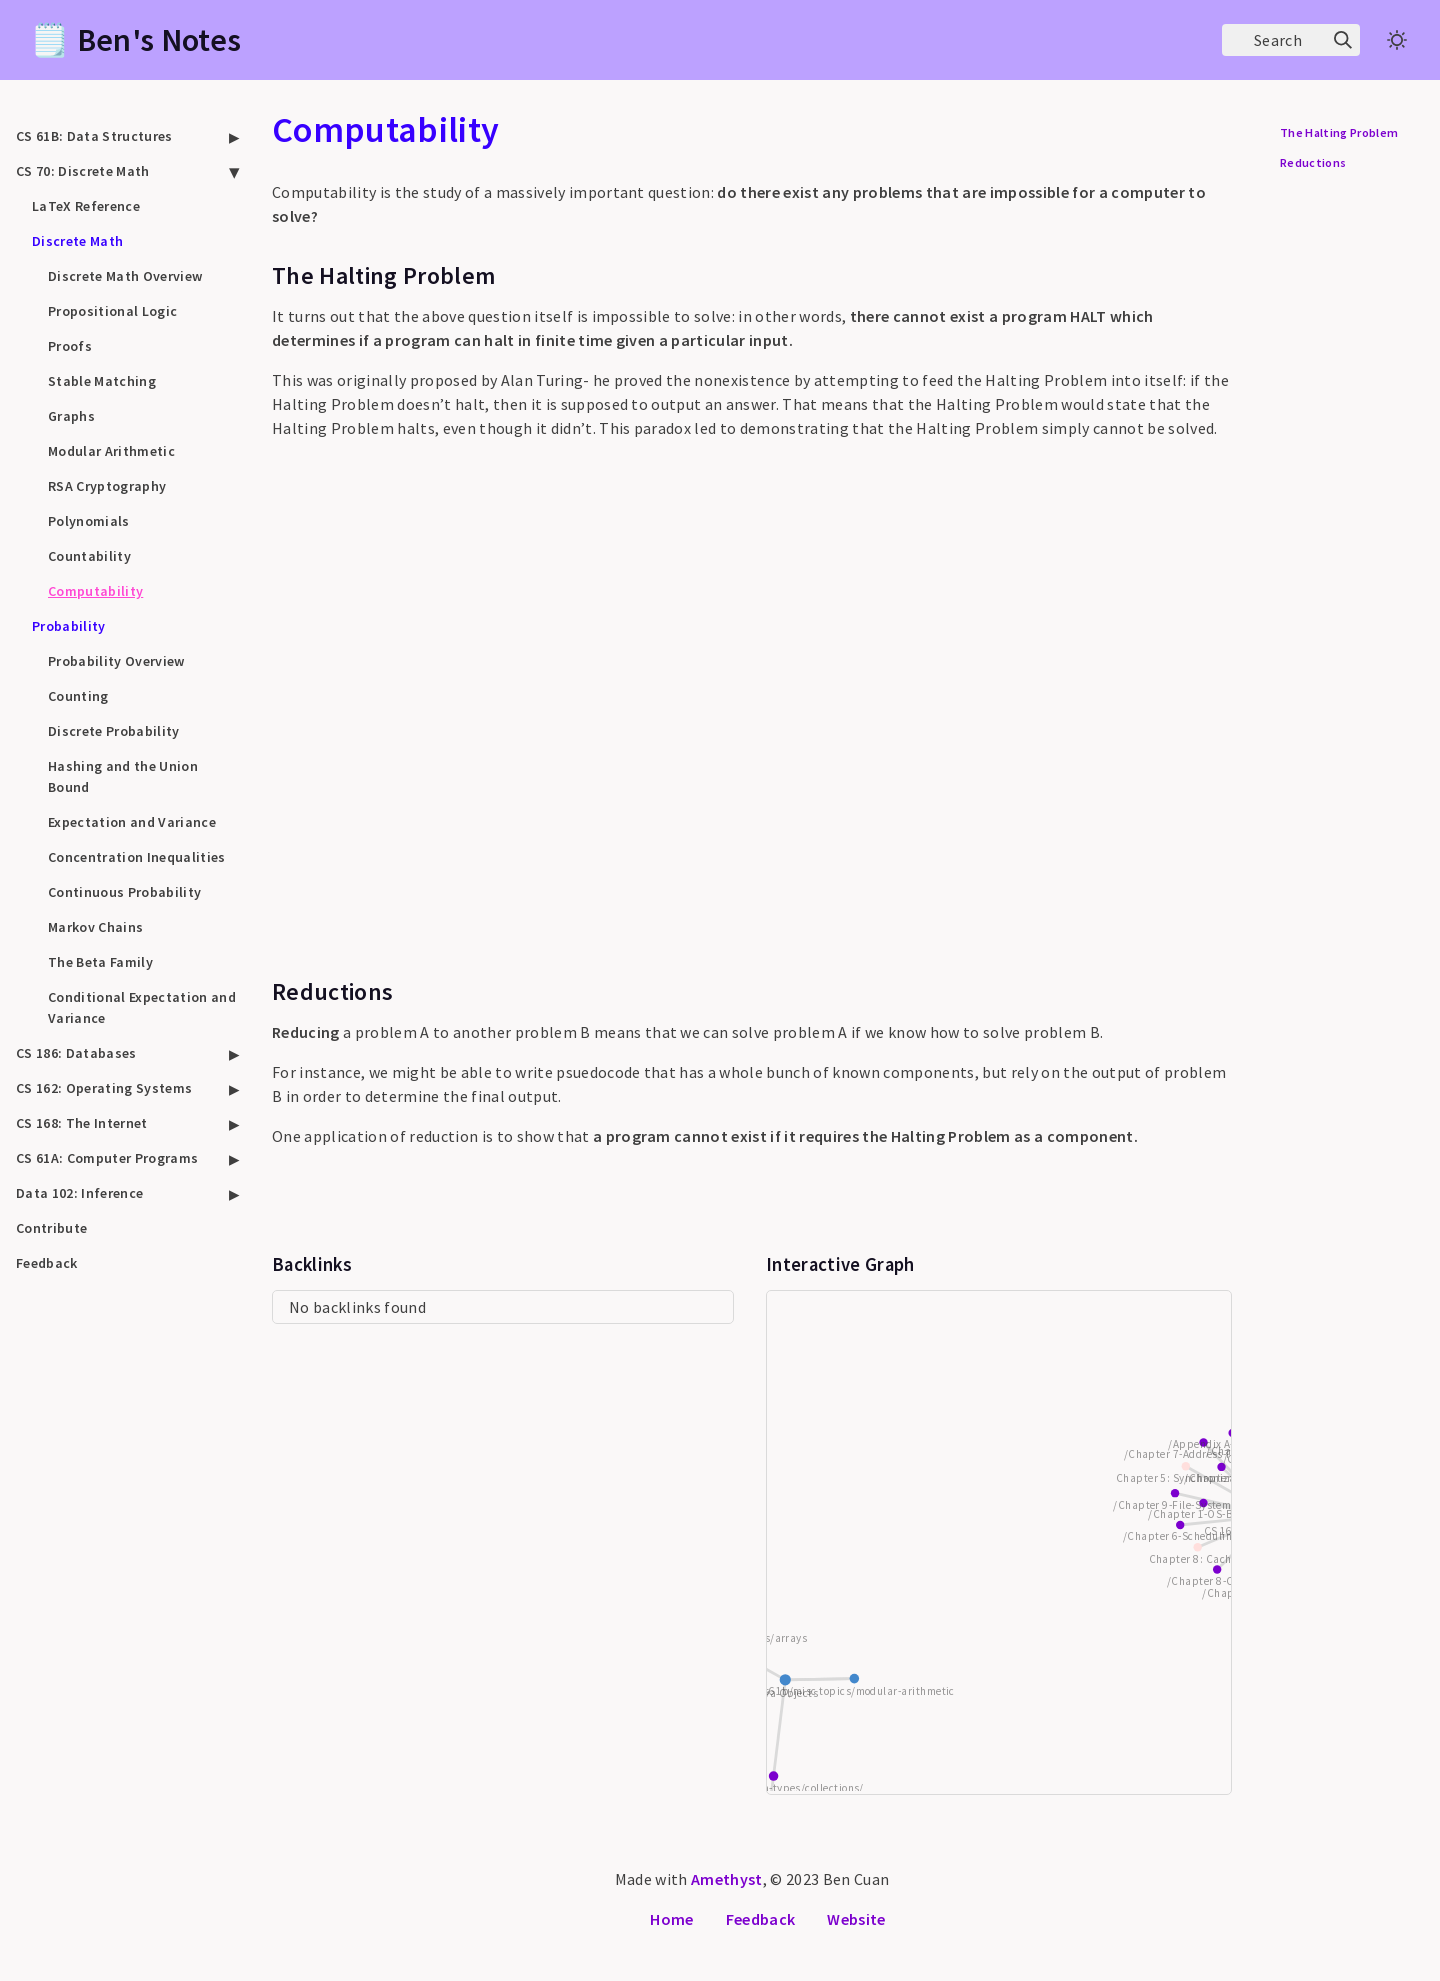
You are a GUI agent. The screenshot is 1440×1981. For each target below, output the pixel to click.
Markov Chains (95, 927)
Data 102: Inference (79, 1193)
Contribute (51, 1228)
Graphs (71, 416)
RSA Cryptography (107, 486)
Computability (95, 591)
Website (856, 1919)
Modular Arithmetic (111, 451)
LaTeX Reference (86, 206)
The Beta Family (100, 962)
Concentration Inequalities (137, 857)
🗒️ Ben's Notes (135, 40)
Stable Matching (102, 381)
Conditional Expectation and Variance (142, 1007)
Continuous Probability (124, 892)
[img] (1343, 40)
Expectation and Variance (132, 822)
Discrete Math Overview (125, 276)
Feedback (47, 1263)
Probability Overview (116, 661)
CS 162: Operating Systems (104, 1088)
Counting (78, 696)
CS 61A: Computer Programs (107, 1158)
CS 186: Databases (76, 1053)
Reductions (1313, 162)
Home (671, 1919)
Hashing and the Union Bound (123, 776)
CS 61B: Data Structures (94, 136)
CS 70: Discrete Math (83, 171)
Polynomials (89, 521)
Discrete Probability (114, 731)
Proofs (70, 346)
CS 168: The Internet (82, 1123)
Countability (89, 556)
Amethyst (727, 1879)
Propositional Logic (112, 311)
